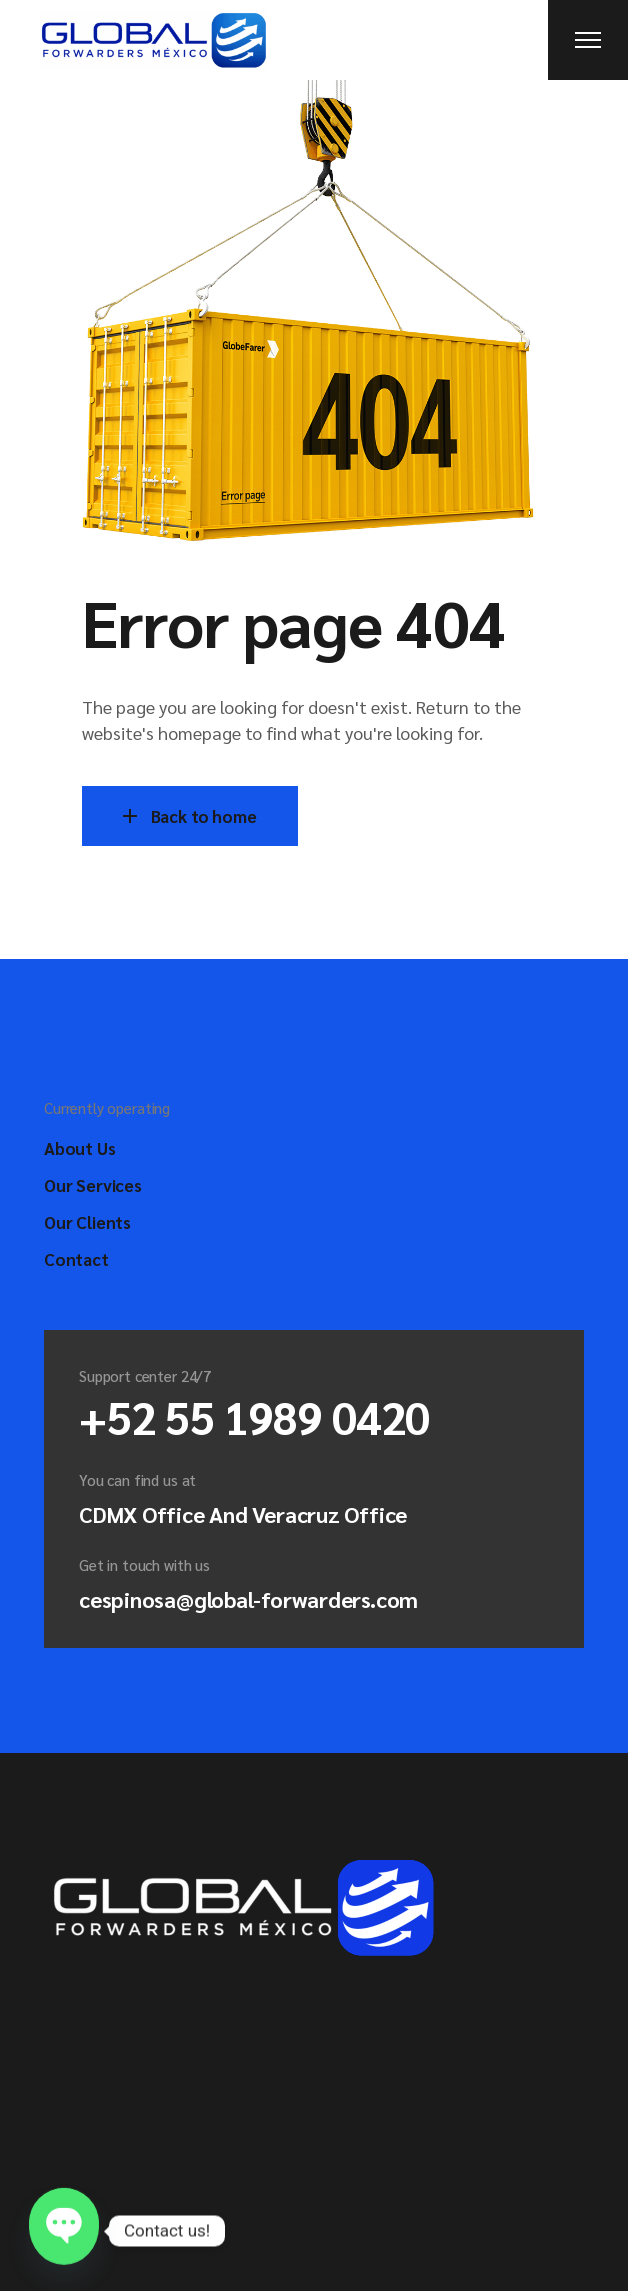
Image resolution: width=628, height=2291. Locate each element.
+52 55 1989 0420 (254, 1416)
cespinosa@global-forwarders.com (248, 1599)
